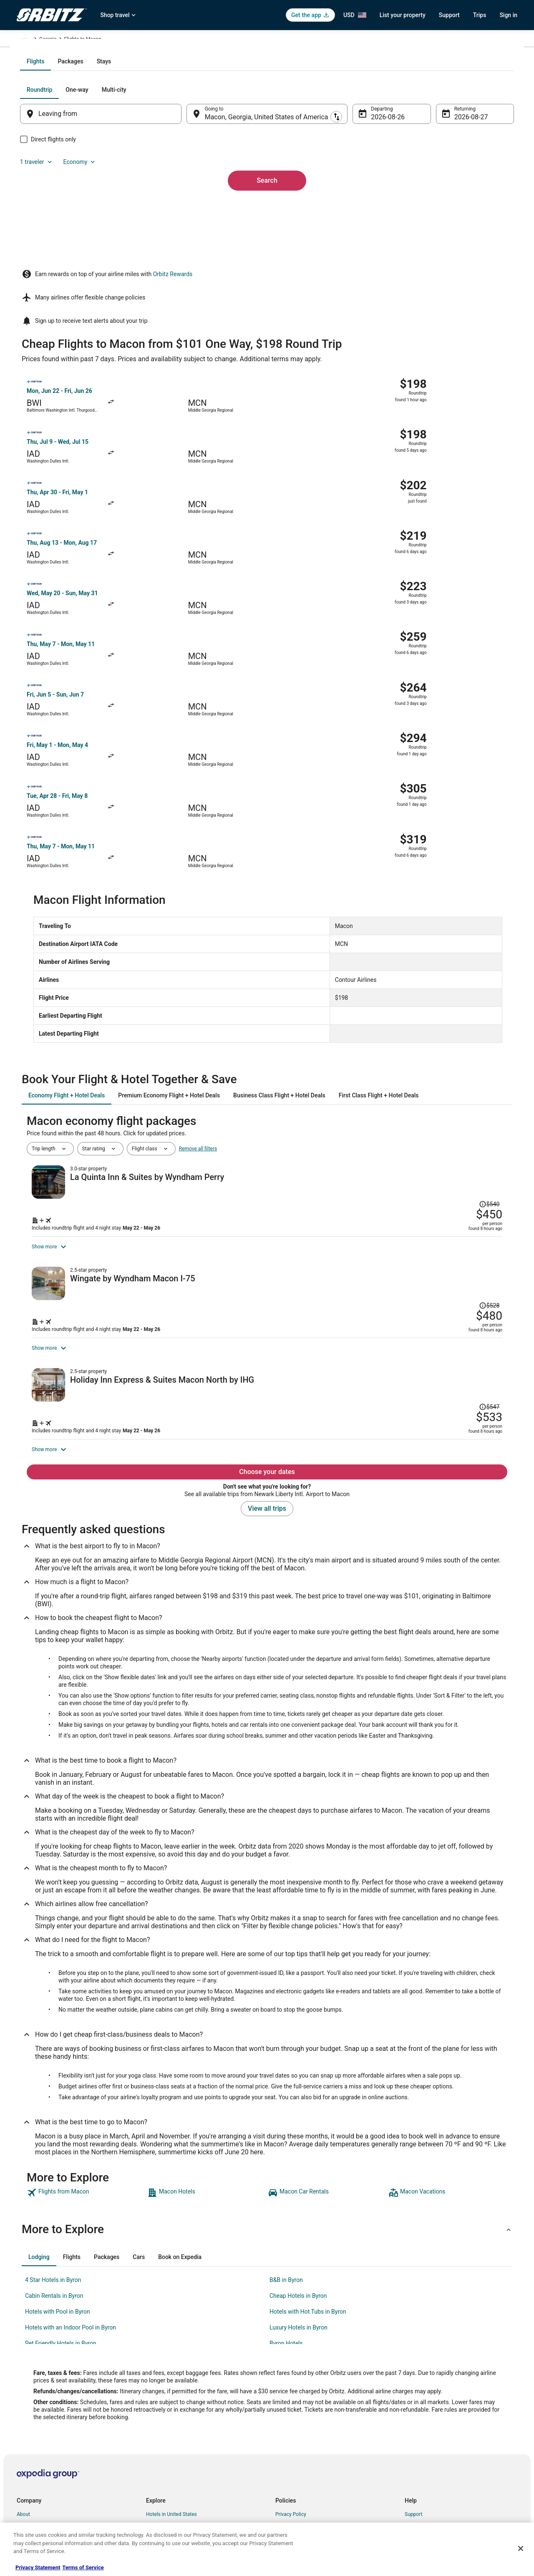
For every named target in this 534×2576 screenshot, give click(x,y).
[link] (86, 2077)
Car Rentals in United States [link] (177, 2425)
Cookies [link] (284, 2412)
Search (267, 256)
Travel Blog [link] (158, 2518)
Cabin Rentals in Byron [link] (54, 2179)
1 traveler (427, 179)
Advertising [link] (29, 2505)
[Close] (520, 2548)
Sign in (508, 15)
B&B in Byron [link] (286, 2164)
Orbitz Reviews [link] (162, 2465)
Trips (479, 15)
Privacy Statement (37, 2567)
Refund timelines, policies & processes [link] (447, 2438)
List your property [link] (36, 2425)
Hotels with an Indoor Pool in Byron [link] (70, 2211)
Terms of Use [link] (290, 2425)
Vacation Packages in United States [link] (185, 2452)
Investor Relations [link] (37, 2465)
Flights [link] (56, 40)
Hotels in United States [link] (171, 2398)
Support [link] (413, 2398)
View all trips (267, 1392)
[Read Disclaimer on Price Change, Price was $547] (487, 1233)
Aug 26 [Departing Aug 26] (375, 207)
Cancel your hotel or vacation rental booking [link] (453, 2412)
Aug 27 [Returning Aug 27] (453, 207)
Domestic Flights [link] (165, 2438)
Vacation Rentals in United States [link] (183, 2412)
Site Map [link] (26, 2478)
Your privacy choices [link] (298, 2465)
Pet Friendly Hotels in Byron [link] (60, 2227)
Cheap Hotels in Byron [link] (298, 2179)
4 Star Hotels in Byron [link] (53, 2164)
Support (449, 15)
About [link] (23, 2398)
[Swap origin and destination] (191, 203)
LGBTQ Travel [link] (161, 2492)
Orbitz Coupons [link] (163, 2478)
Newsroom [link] (29, 2452)
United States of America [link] (99, 40)
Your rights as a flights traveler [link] (438, 2465)
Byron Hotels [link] (286, 2227)
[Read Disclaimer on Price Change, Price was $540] (459, 945)
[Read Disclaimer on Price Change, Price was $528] (459, 1090)
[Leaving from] (112, 204)
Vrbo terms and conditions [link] (304, 2438)
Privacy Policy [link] (290, 2398)
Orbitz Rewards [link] (33, 2492)
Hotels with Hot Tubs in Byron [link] (308, 2195)
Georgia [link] (143, 40)
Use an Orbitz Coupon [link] (429, 2452)
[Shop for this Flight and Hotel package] (384, 1002)
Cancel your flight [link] (424, 2425)
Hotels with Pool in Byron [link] (57, 2195)
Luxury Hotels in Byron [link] (298, 2211)
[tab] (233, 151)
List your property (403, 15)
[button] (267, 2113)
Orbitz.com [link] (29, 40)
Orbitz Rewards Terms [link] (300, 2452)
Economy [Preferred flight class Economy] (470, 179)
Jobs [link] (22, 2412)
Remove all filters (198, 920)
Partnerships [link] (31, 2438)
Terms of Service (82, 2567)
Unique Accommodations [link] (174, 2505)
